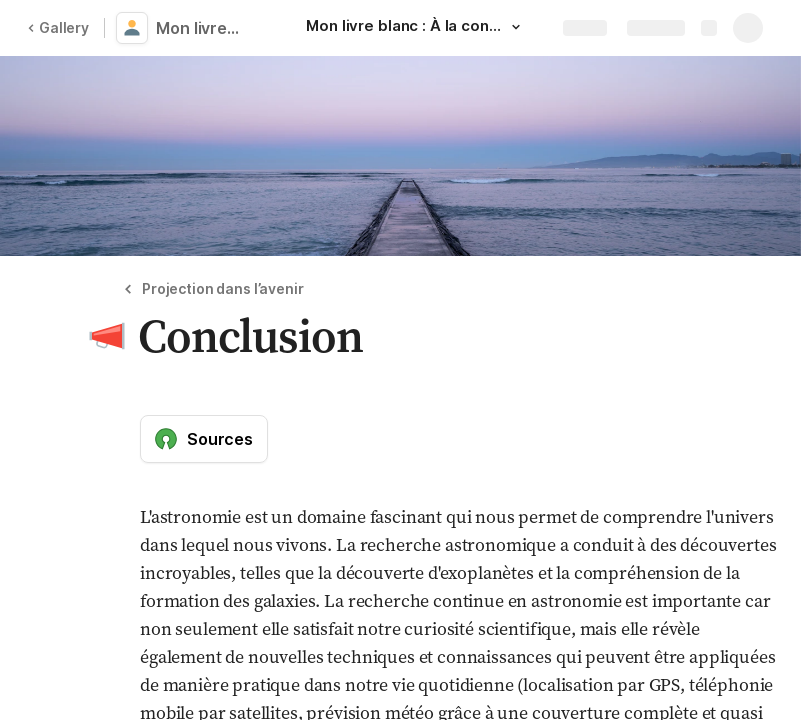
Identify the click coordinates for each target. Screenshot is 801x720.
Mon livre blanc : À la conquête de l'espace (202, 28)
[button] (516, 27)
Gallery (58, 27)
